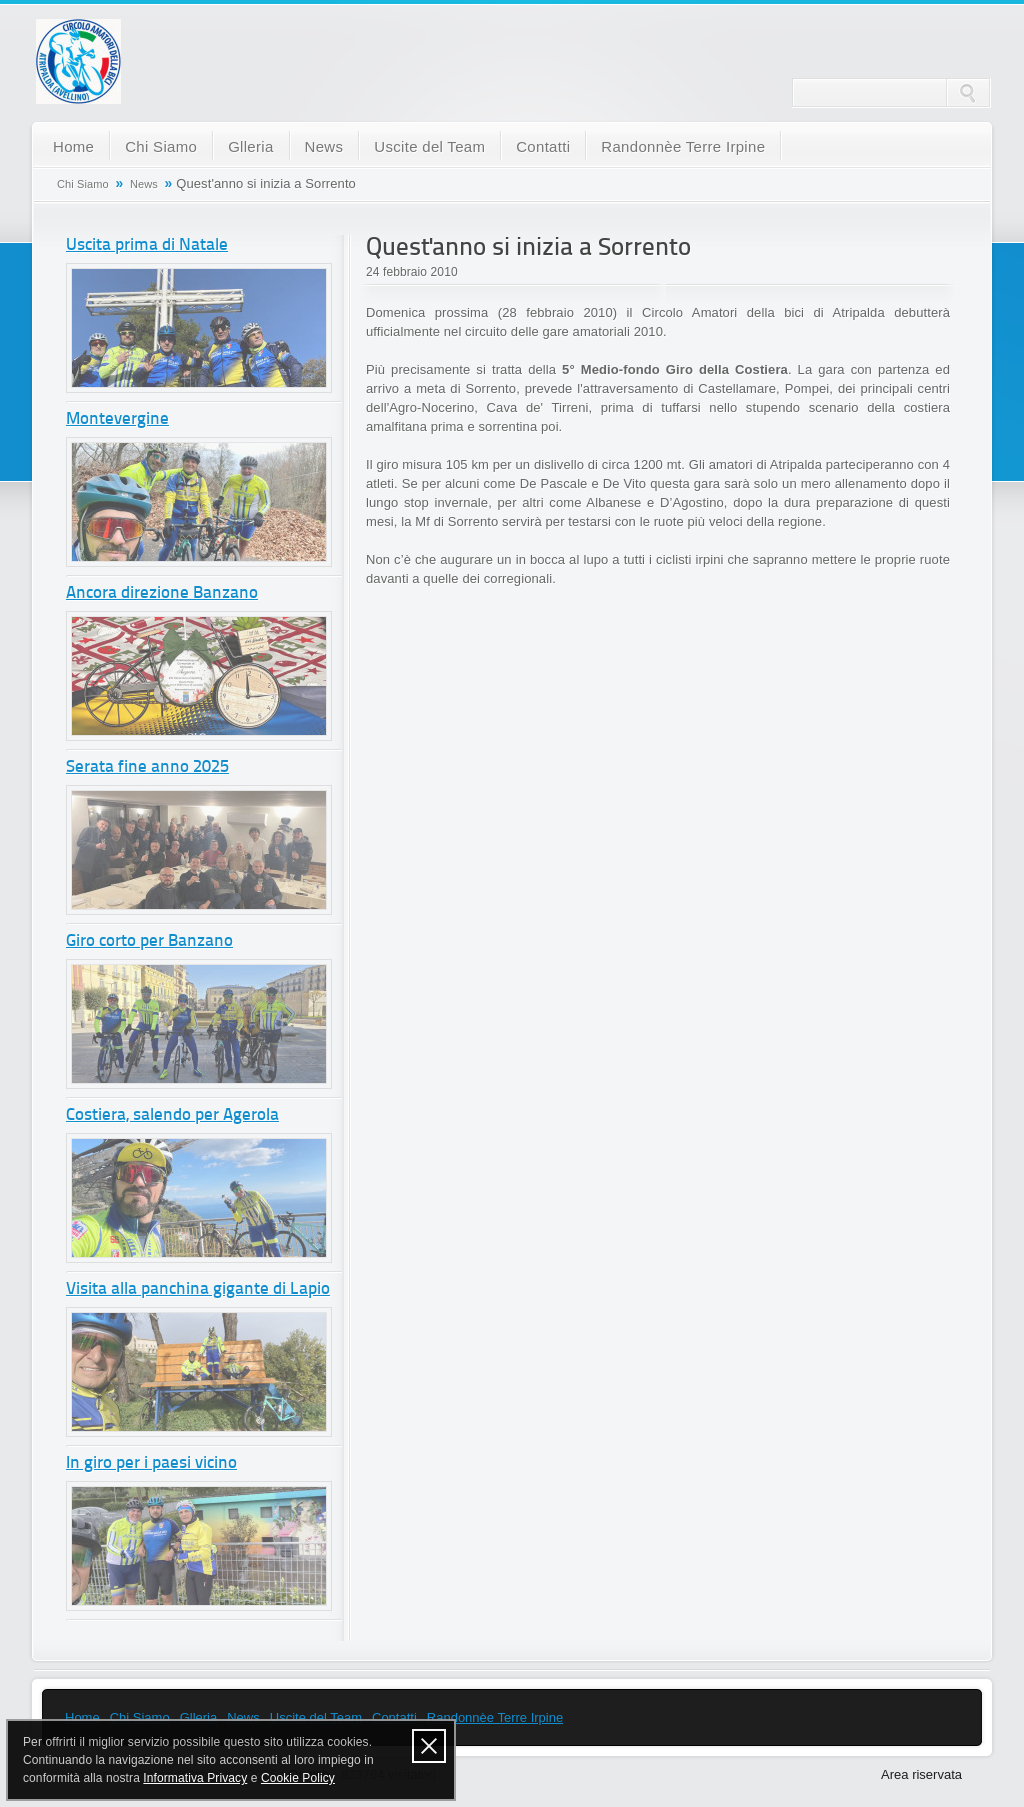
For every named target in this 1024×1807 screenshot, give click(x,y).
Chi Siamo (161, 146)
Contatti (543, 146)
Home (73, 146)
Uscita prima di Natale (147, 245)
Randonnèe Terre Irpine (683, 146)
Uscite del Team (429, 146)
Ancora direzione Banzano (162, 593)
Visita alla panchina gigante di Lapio (198, 1289)
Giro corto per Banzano (149, 941)
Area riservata (921, 1774)
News (324, 146)
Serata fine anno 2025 (147, 767)
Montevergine (117, 419)
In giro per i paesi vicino (151, 1463)
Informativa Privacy (195, 1778)
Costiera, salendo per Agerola (172, 1115)
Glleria (250, 146)
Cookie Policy (298, 1778)
